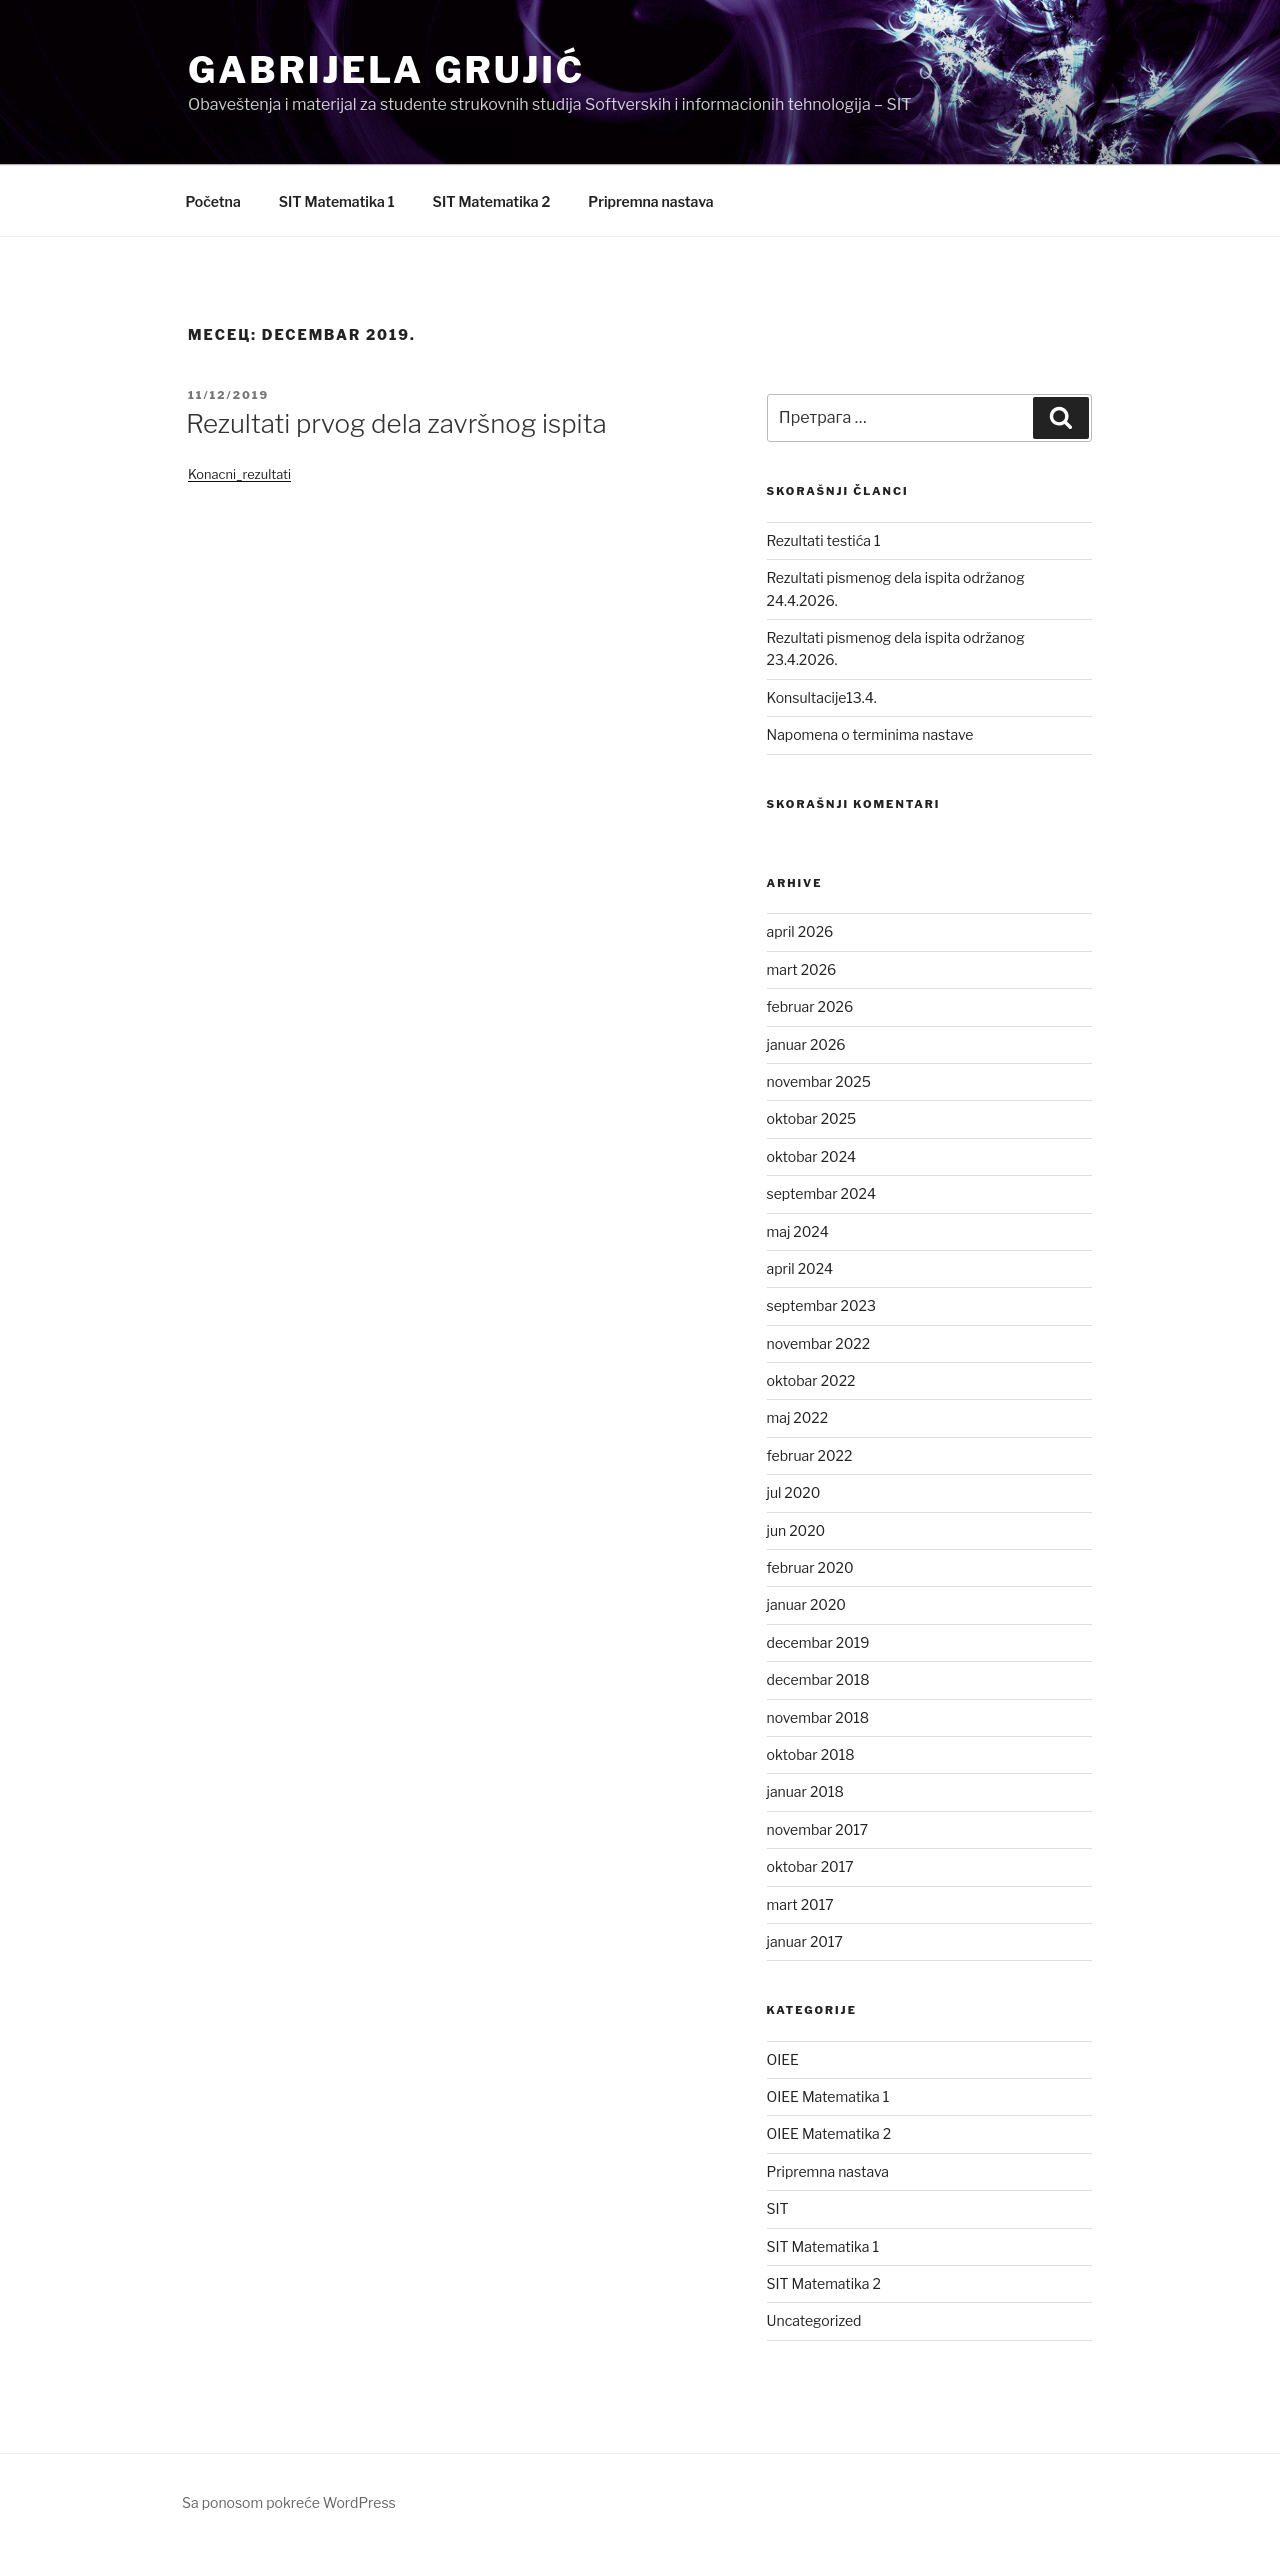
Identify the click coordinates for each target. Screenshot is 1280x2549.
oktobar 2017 (810, 1866)
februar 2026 (810, 1006)
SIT (778, 2208)
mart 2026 (802, 969)
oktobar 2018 (811, 1754)
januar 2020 (806, 1604)
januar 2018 (805, 1791)
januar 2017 (805, 1941)
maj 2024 (798, 1231)
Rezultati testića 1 (824, 540)
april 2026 (800, 931)
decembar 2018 (818, 1679)
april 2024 (800, 1268)
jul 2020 (794, 1492)
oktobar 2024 (812, 1156)
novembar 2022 (819, 1343)
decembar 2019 (818, 1642)
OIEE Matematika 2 (829, 2133)
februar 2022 (810, 1455)
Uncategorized (814, 2320)
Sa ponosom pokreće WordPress (289, 2502)
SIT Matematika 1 (337, 201)
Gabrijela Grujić (386, 70)
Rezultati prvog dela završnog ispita (396, 423)
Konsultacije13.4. (822, 697)
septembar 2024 (821, 1193)
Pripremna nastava (650, 201)
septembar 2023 (821, 1305)
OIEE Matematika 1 (828, 2096)
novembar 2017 (818, 1829)
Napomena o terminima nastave (870, 734)
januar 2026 (806, 1044)
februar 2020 (810, 1567)
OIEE (783, 2059)
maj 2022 (798, 1417)
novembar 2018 (818, 1717)
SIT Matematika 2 (492, 201)
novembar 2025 (819, 1081)
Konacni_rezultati (239, 474)
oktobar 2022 (811, 1380)
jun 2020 (796, 1530)
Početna (213, 201)
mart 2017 (800, 1904)
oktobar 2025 (812, 1118)
